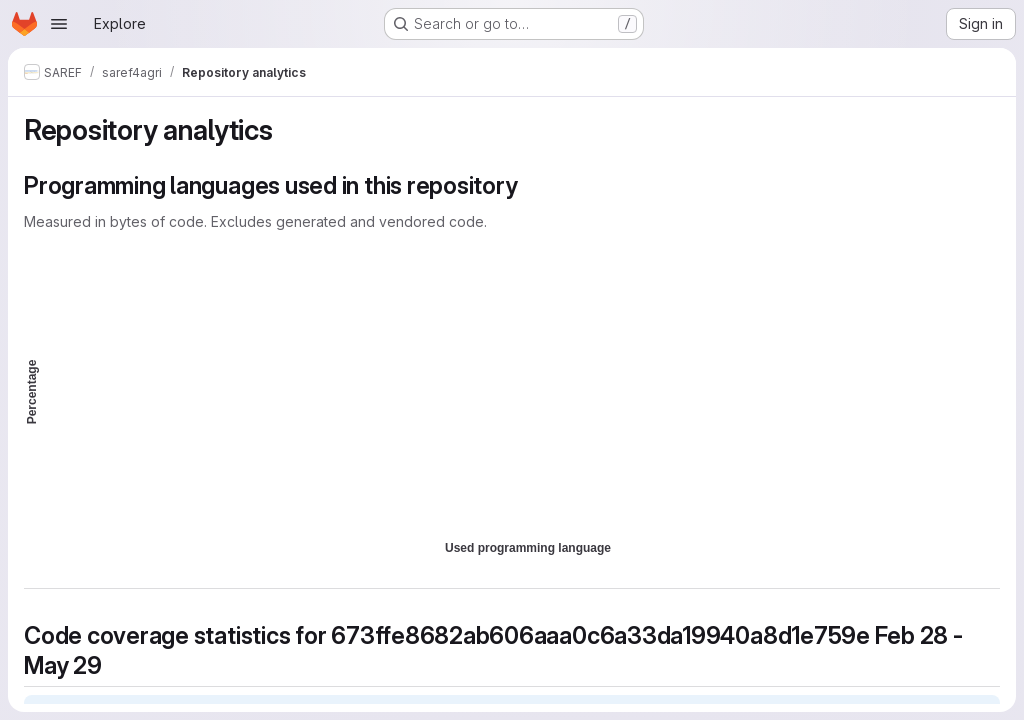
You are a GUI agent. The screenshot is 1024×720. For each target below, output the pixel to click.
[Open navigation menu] (59, 24)
